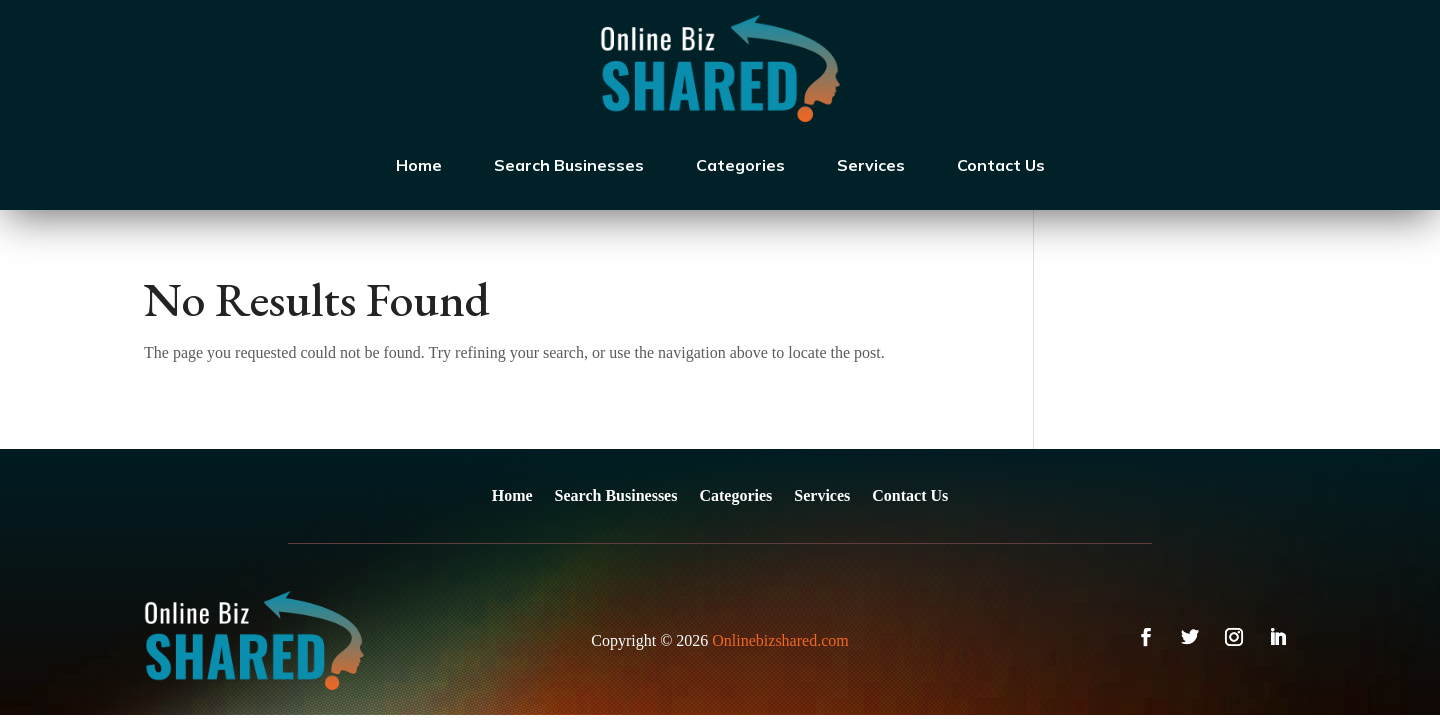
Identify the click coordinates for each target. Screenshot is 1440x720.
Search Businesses (569, 165)
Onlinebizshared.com (780, 640)
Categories (740, 165)
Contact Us (1001, 165)
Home (419, 165)
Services (871, 165)
